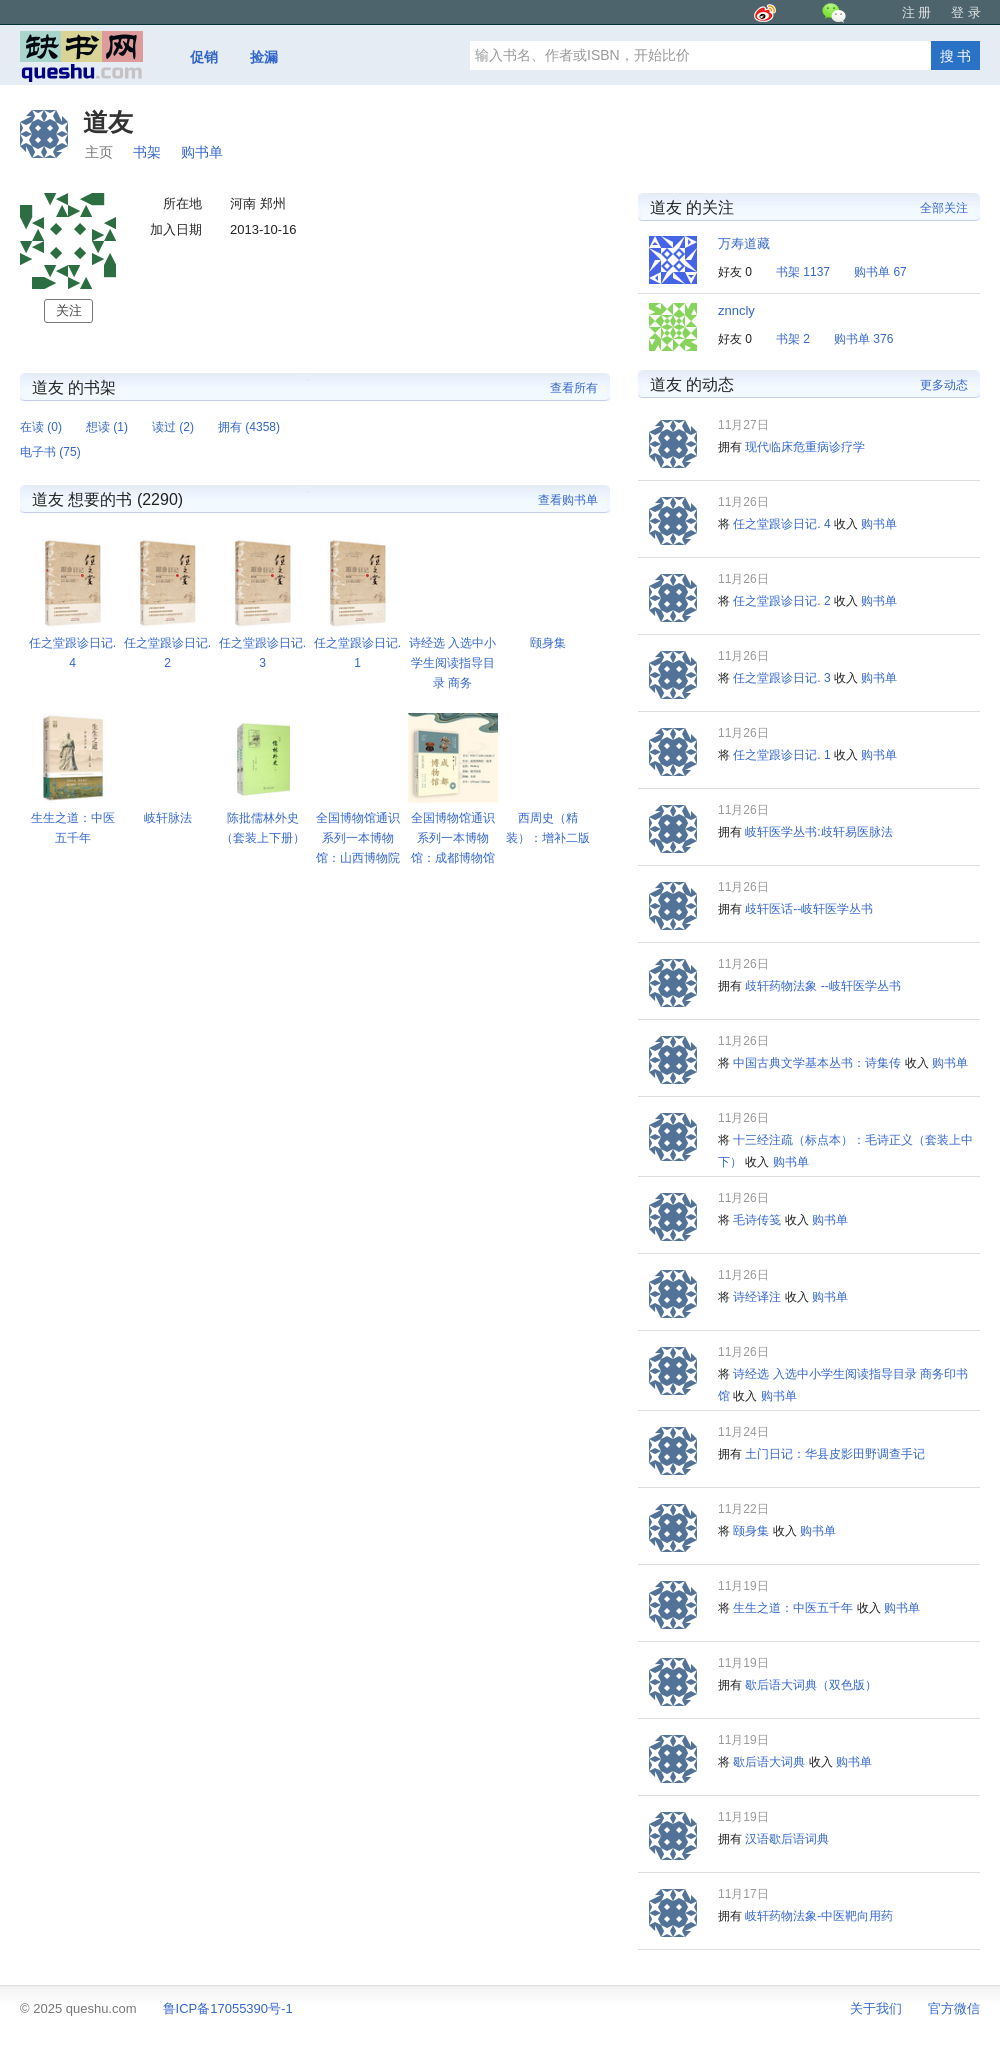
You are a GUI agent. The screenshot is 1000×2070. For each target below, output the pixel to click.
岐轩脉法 (168, 818)
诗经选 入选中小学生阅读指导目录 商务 (452, 663)
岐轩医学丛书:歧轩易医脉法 (818, 832)
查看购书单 (568, 500)
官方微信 (954, 2008)
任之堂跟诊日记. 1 (781, 755)
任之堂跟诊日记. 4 (781, 524)
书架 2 (793, 339)
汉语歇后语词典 (787, 1839)
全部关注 (944, 208)
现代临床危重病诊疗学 (805, 447)
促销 (204, 57)
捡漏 (264, 57)
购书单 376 (863, 339)
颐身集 (548, 643)
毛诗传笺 (757, 1220)
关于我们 (876, 2008)
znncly (736, 310)
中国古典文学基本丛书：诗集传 (817, 1063)
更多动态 (944, 385)
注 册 (917, 12)
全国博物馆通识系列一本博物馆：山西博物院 (358, 838)
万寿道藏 (744, 243)
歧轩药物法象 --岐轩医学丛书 (822, 986)
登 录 (966, 12)
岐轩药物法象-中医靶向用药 (819, 1916)
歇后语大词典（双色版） (811, 1685)
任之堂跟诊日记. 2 (781, 601)
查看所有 (574, 388)
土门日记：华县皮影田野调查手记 (835, 1454)
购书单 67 (880, 272)
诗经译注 (757, 1297)
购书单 (202, 152)
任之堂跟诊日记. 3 (781, 678)
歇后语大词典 (769, 1762)
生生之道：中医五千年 (793, 1608)
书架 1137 (803, 272)
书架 (147, 152)
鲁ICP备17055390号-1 (228, 2008)
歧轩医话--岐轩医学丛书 (809, 909)
